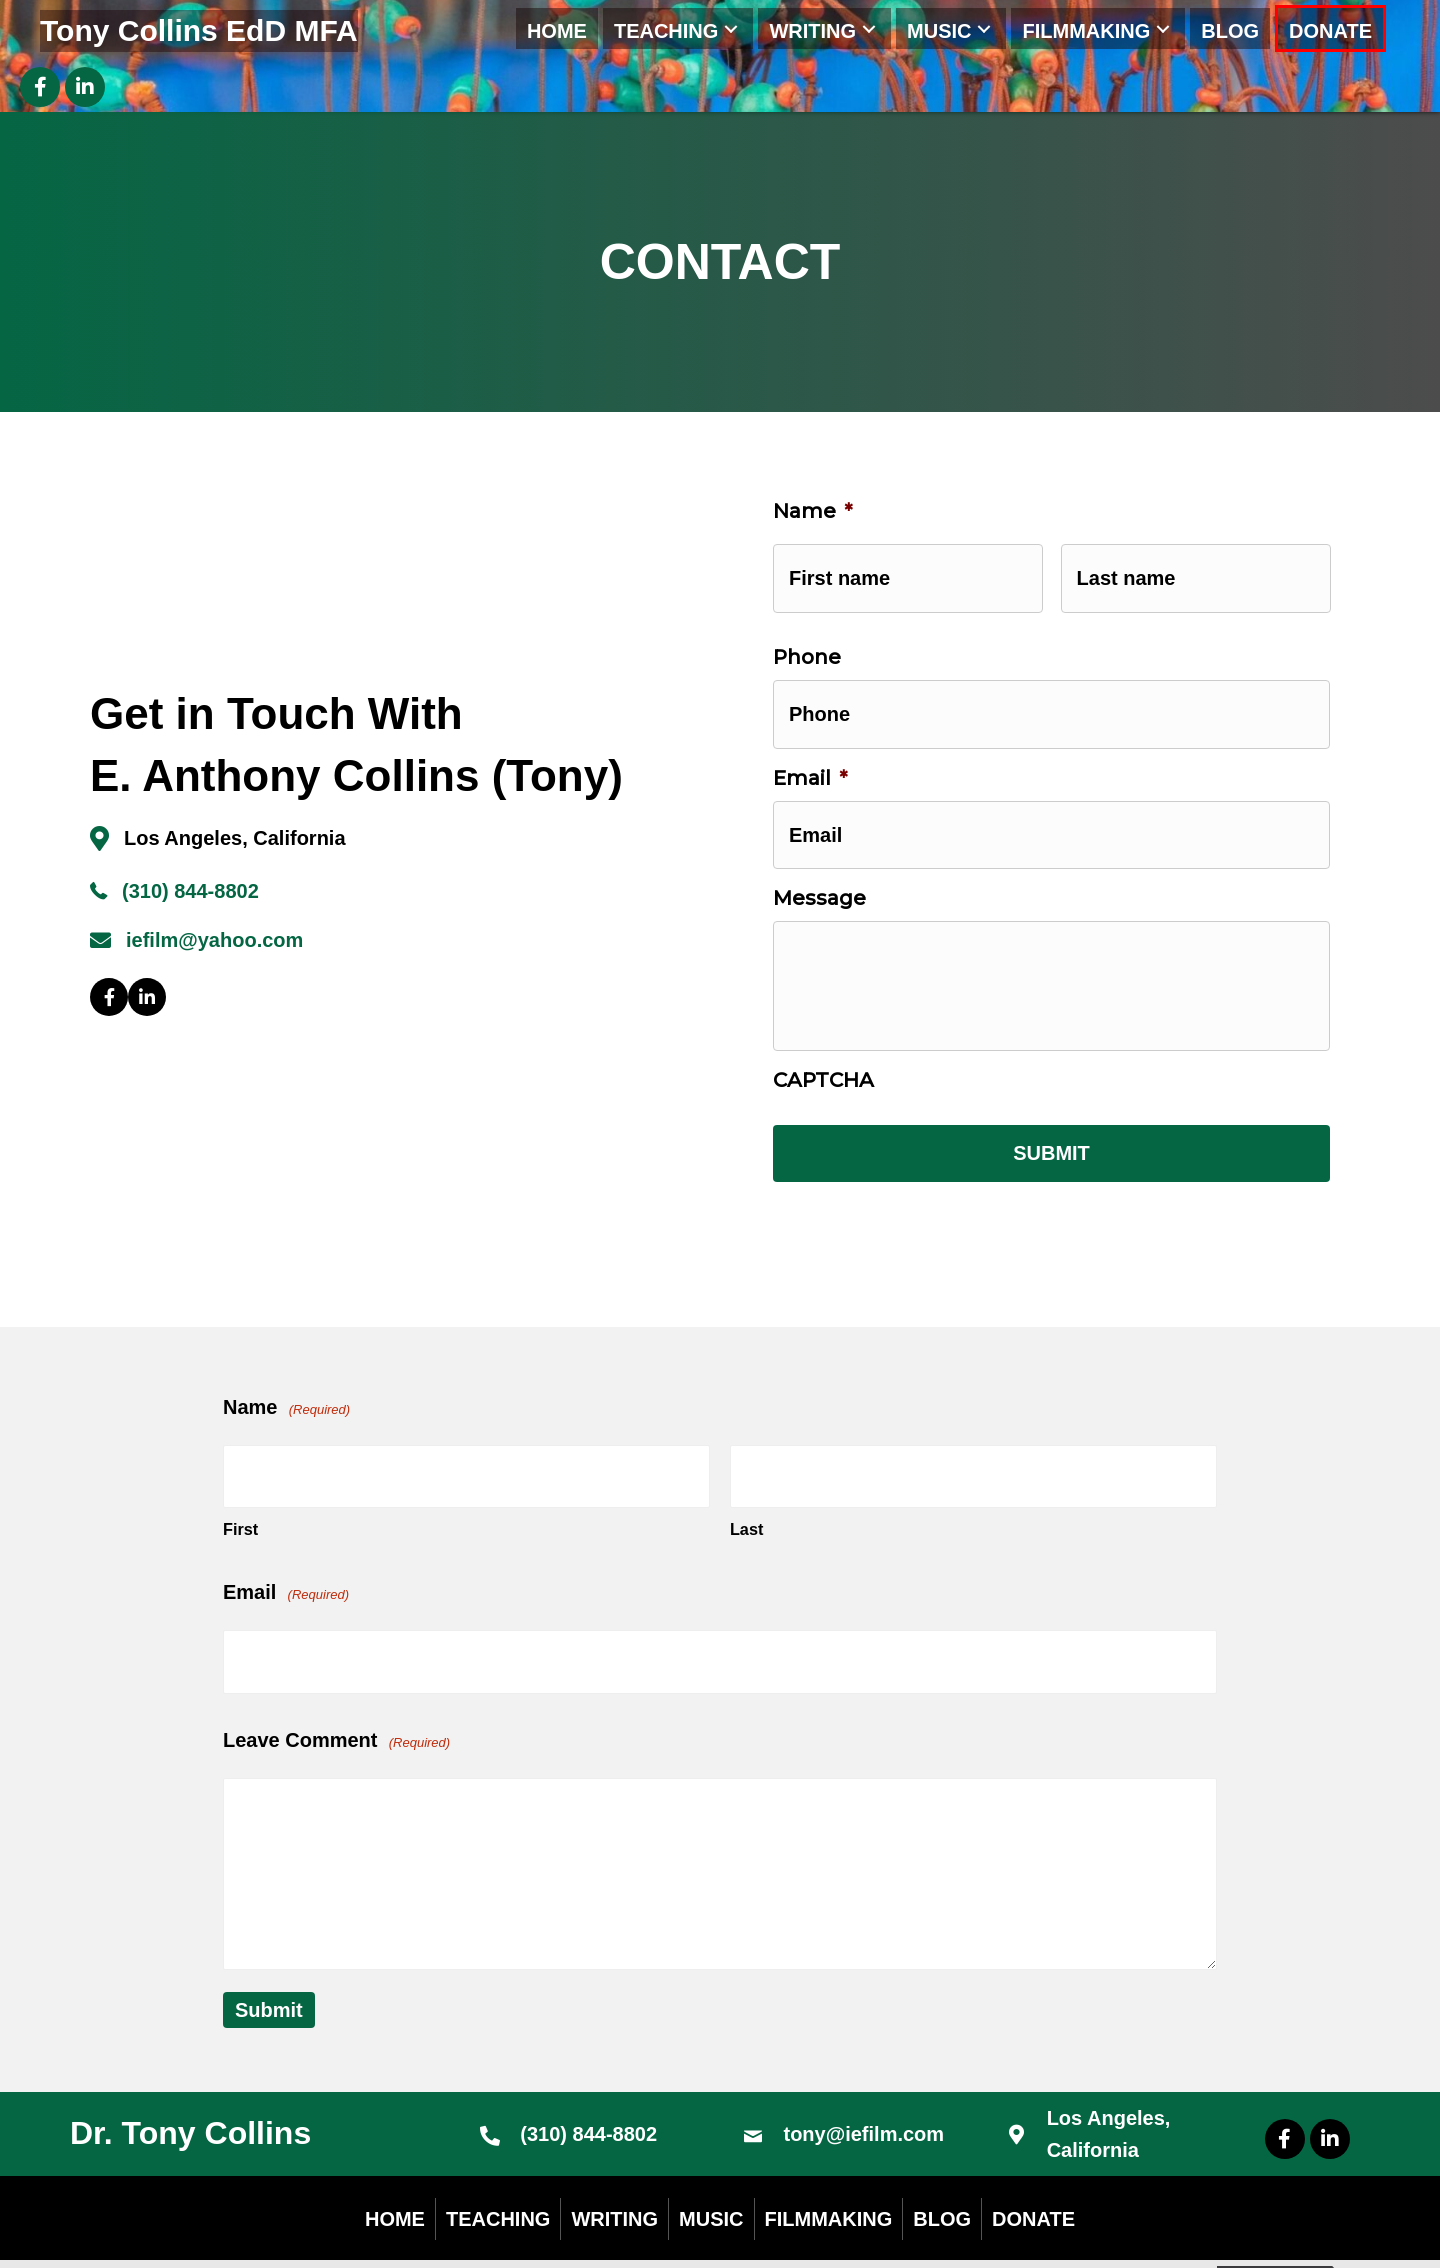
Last (746, 1501)
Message (819, 866)
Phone (807, 646)
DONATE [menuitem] (1033, 2181)
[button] (731, 28)
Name (812, 511)
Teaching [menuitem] (498, 2181)
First (240, 1501)
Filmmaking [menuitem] (829, 2181)
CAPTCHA (823, 1078)
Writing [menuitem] (614, 2181)
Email (810, 756)
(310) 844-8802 (190, 881)
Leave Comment (336, 1704)
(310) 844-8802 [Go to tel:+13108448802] (588, 2097)
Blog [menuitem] (942, 2181)
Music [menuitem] (711, 2181)
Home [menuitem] (395, 2181)
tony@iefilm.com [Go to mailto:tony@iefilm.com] (863, 2097)
